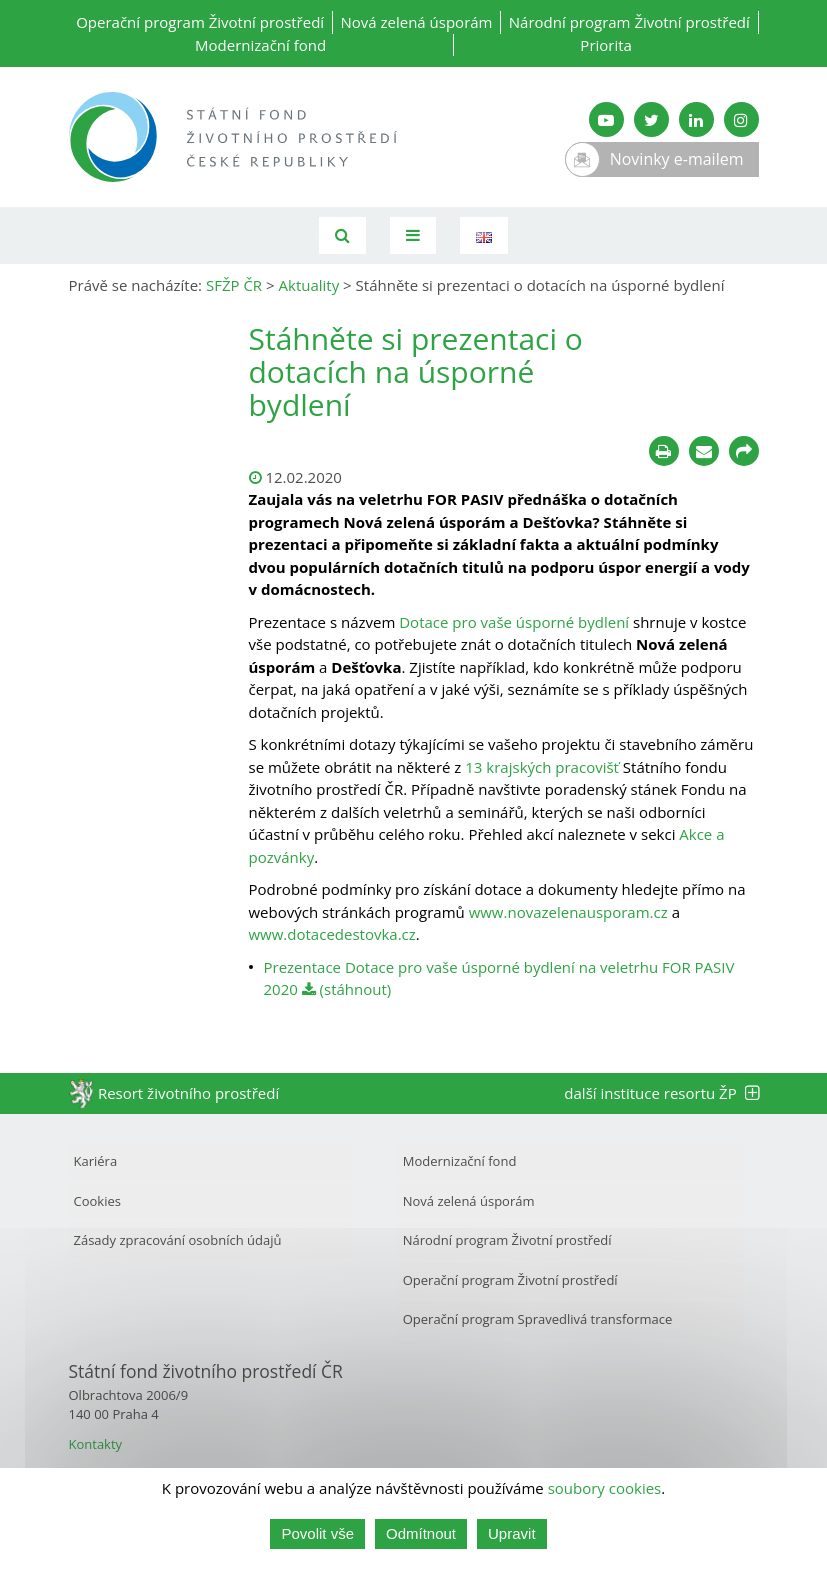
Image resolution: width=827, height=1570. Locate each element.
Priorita (606, 45)
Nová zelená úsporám (416, 22)
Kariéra (96, 1161)
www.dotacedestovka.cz (332, 934)
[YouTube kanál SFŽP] (606, 119)
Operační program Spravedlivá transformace (538, 1319)
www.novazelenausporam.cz (568, 912)
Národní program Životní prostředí (629, 22)
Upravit (512, 1533)
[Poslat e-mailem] (704, 451)
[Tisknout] (664, 451)
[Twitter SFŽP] (651, 119)
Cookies (97, 1201)
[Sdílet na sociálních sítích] (744, 451)
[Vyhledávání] (342, 235)
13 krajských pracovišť (542, 767)
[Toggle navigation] (413, 235)
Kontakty (96, 1444)
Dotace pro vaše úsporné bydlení (514, 622)
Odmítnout (421, 1533)
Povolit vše (317, 1533)
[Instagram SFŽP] (741, 119)
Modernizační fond (260, 45)
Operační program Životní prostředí (200, 22)
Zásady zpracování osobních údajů (178, 1240)
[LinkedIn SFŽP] (696, 119)
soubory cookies (605, 1488)
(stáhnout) (347, 989)
